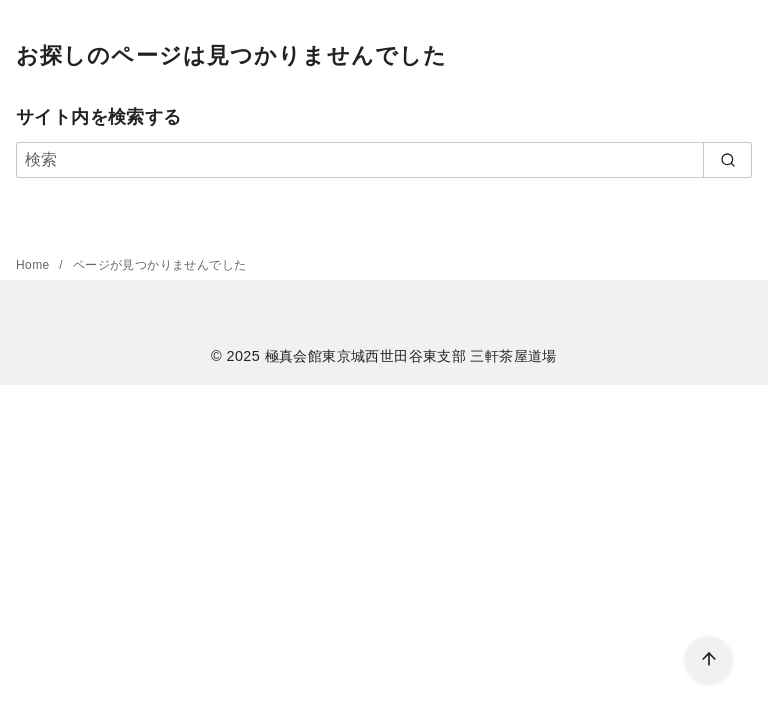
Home (34, 265)
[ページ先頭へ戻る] (708, 660)
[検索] (384, 160)
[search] (727, 160)
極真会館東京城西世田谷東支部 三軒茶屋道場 (411, 356)
